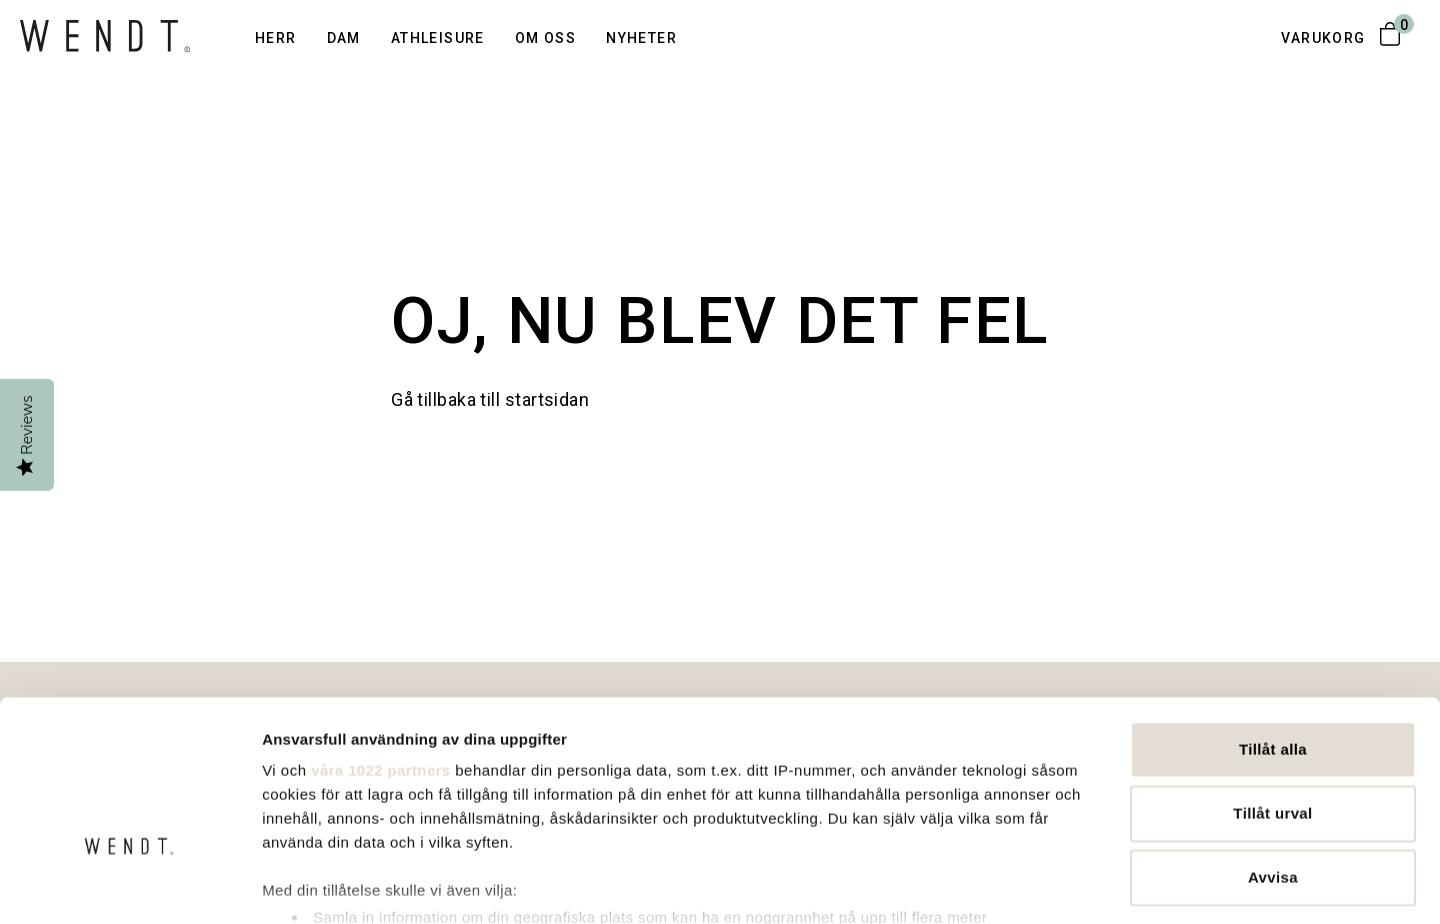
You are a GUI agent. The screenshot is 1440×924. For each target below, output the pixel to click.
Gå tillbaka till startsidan (490, 399)
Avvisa (1273, 745)
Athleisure (438, 38)
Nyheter (641, 38)
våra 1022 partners (380, 638)
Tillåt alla (1273, 617)
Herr (276, 38)
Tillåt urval (1272, 681)
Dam (344, 38)
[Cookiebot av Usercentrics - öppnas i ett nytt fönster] (129, 885)
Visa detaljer (1088, 884)
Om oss (545, 38)
